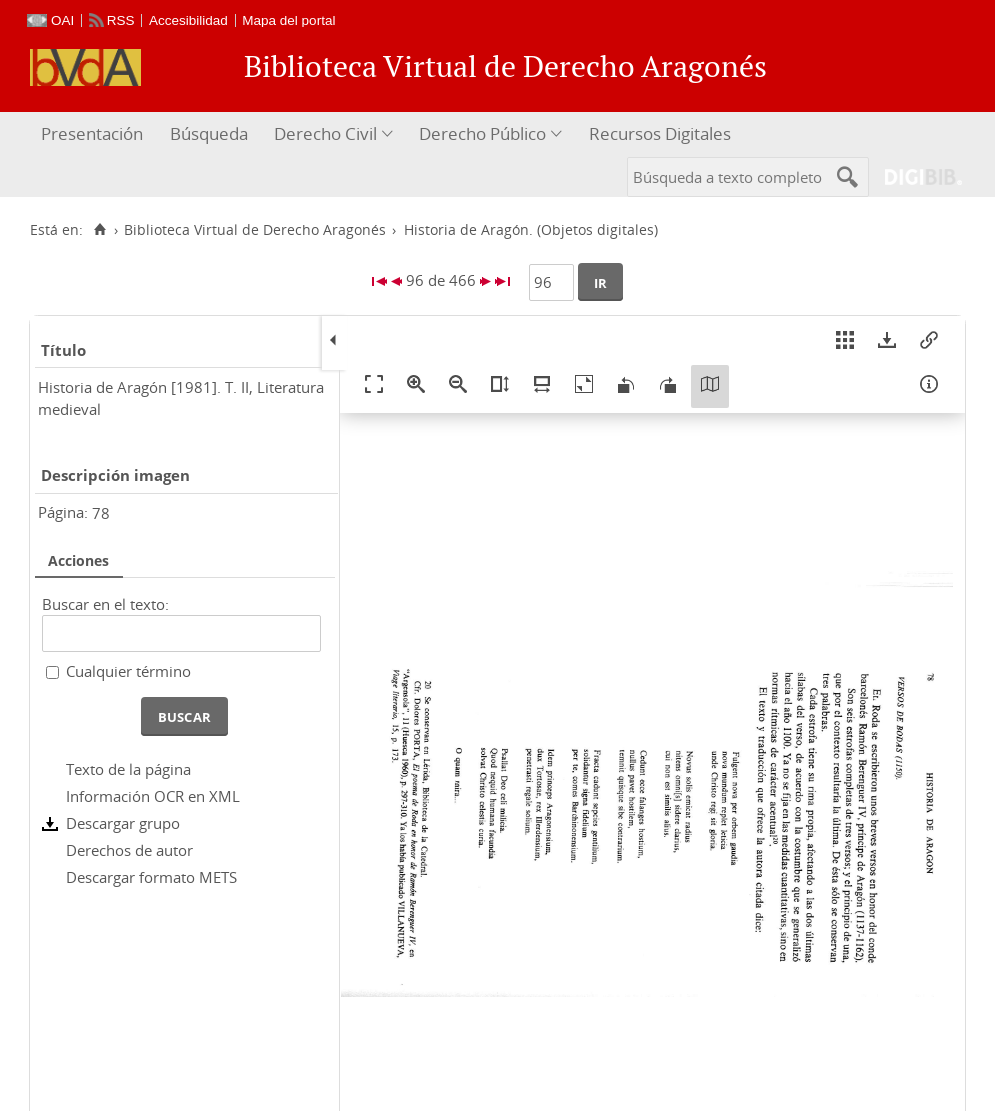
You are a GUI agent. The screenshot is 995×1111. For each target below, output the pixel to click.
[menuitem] (94, 134)
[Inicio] (99, 230)
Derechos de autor (129, 850)
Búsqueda (209, 133)
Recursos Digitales (660, 133)
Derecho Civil (325, 133)
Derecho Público (482, 133)
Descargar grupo (123, 823)
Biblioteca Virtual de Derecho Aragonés (255, 230)
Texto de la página (128, 769)
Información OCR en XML (153, 796)
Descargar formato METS (151, 877)
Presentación (92, 133)
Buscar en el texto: (105, 604)
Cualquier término (128, 671)
